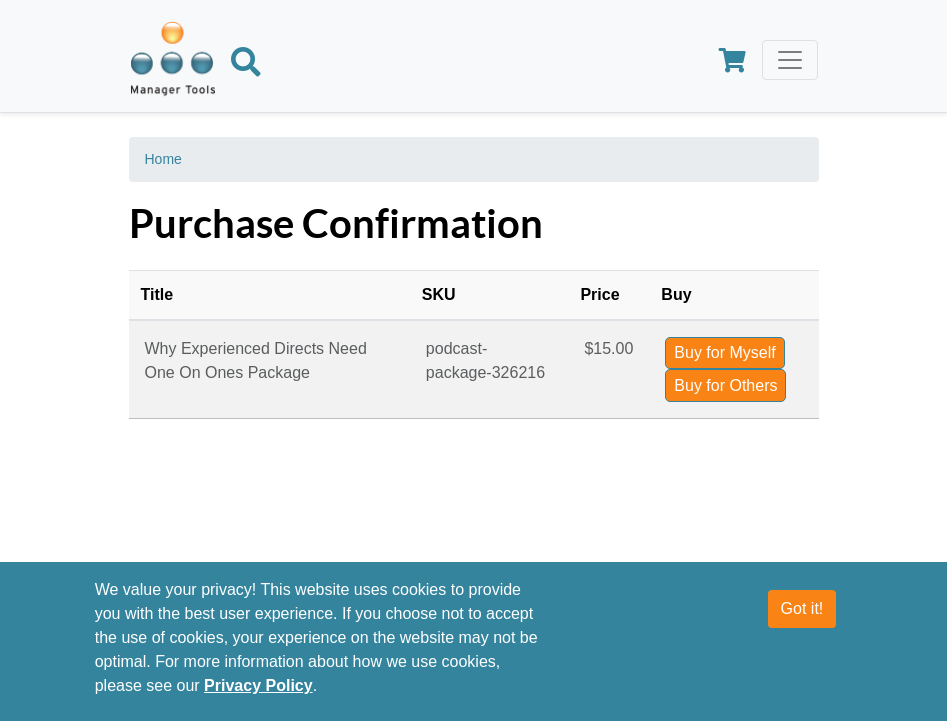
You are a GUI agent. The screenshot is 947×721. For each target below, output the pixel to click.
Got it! (802, 608)
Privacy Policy (258, 685)
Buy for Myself (724, 352)
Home (163, 159)
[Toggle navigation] (790, 60)
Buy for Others (725, 385)
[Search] (246, 66)
